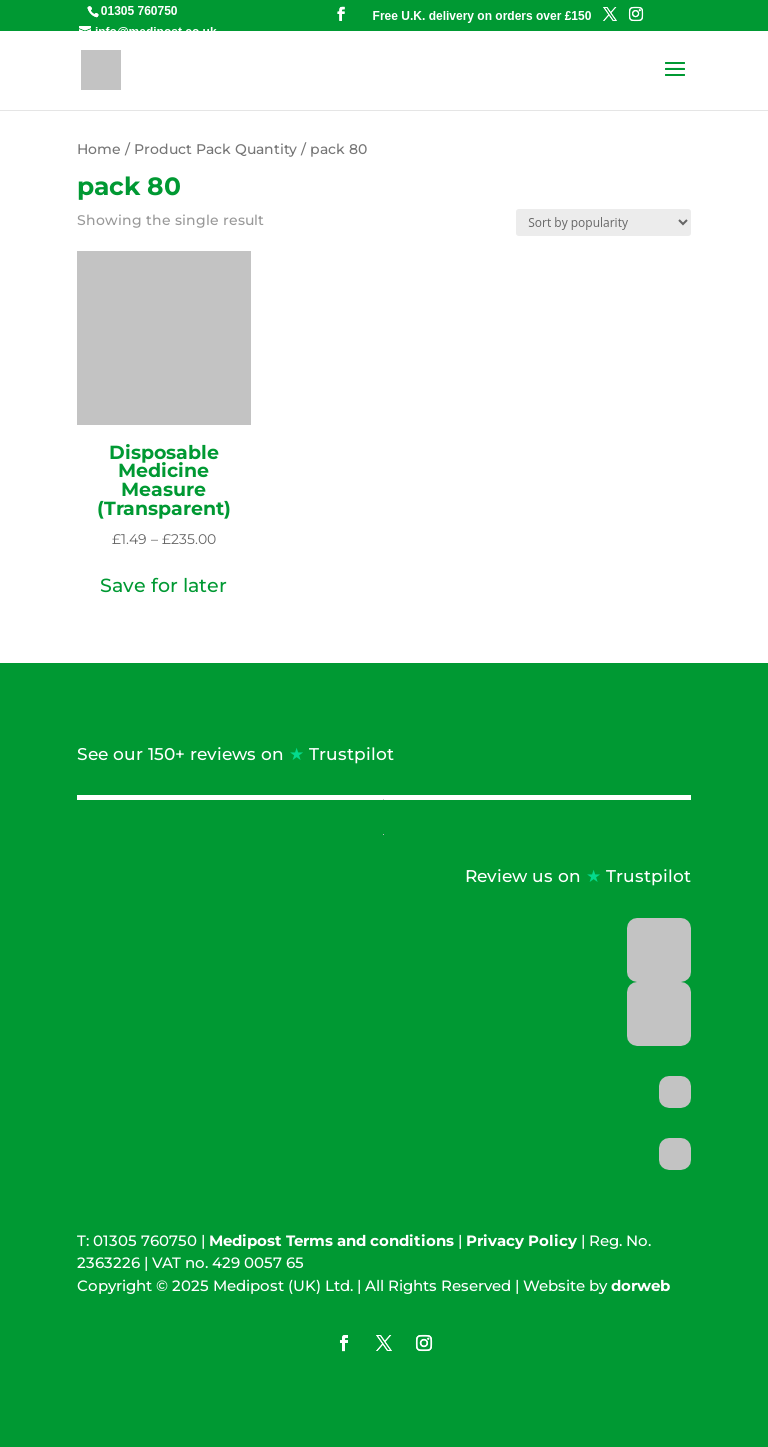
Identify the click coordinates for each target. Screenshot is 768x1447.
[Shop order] (603, 222)
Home (99, 149)
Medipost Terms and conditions (331, 1240)
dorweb (640, 1285)
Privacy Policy (521, 1240)
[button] (163, 586)
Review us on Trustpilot (578, 876)
